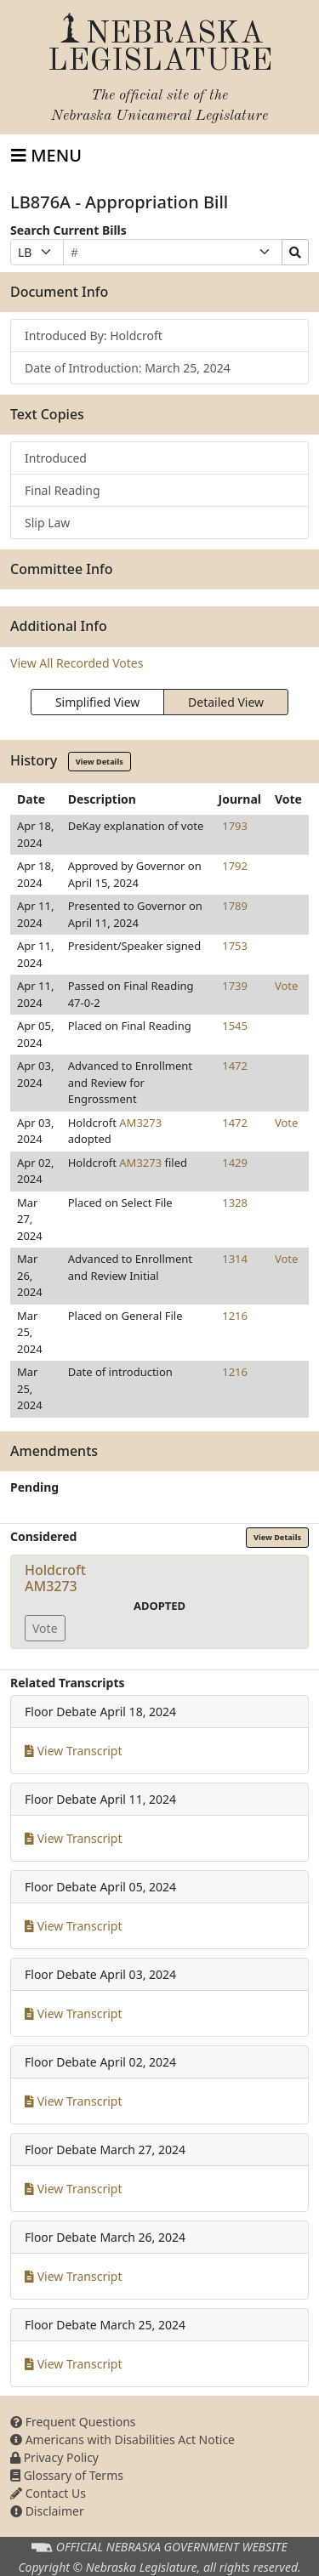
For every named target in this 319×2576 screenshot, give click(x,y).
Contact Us (48, 2493)
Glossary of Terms (66, 2475)
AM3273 (140, 1122)
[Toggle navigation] (46, 155)
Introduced (56, 458)
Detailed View (226, 702)
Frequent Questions (73, 2422)
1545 (235, 1025)
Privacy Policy (54, 2457)
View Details (99, 761)
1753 (235, 945)
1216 (235, 1315)
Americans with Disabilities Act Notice (122, 2439)
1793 (235, 825)
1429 (235, 1162)
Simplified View (97, 702)
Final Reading (62, 490)
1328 (235, 1202)
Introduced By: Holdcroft (93, 335)
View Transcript (73, 1751)
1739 (235, 985)
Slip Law (47, 523)
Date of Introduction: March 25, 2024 (128, 368)
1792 (235, 865)
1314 (235, 1258)
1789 (235, 905)
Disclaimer (47, 2511)
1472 (235, 1065)
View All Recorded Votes (76, 663)
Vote (286, 985)
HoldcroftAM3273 (55, 1578)
